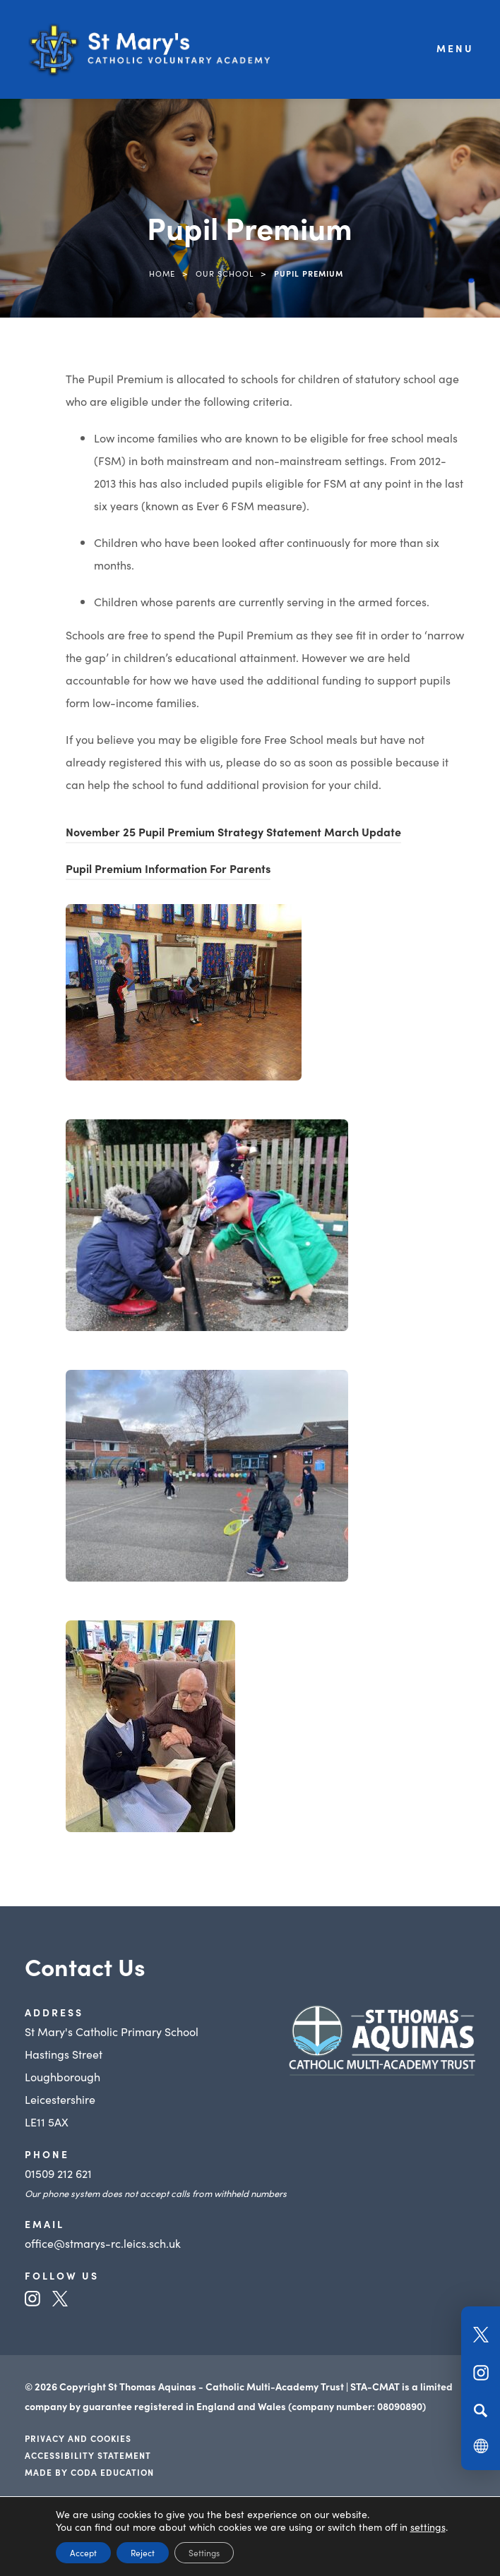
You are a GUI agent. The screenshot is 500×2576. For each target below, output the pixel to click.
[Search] (480, 2410)
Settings (204, 2552)
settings (428, 2526)
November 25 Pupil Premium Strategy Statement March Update (233, 833)
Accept (83, 2552)
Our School (225, 273)
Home (162, 273)
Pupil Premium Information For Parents (168, 870)
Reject (143, 2552)
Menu (455, 48)
